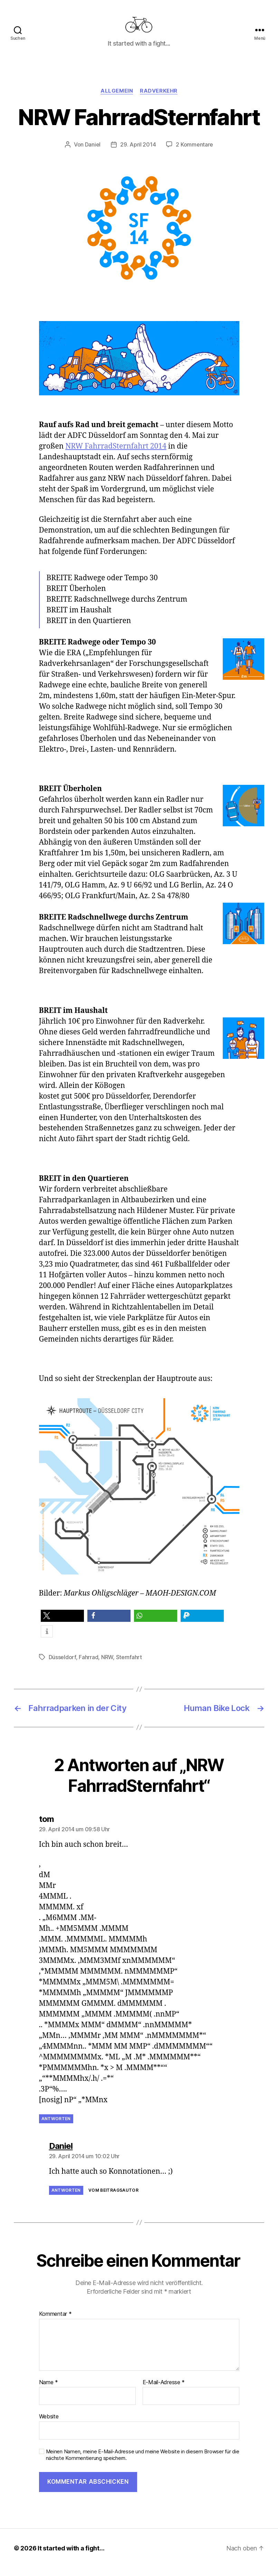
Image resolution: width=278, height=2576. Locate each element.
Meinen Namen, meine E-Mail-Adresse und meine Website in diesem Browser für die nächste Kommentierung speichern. (142, 2462)
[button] (62, 1624)
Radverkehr (159, 99)
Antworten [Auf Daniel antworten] (66, 2198)
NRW (107, 1665)
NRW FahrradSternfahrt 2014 (115, 454)
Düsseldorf (62, 1665)
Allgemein (116, 99)
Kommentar (55, 2322)
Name (48, 2390)
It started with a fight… (71, 2556)
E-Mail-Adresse (164, 2390)
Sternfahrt (129, 1665)
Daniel (92, 152)
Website (49, 2424)
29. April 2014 (138, 152)
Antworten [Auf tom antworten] (56, 2126)
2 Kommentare (194, 152)
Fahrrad (88, 1665)
